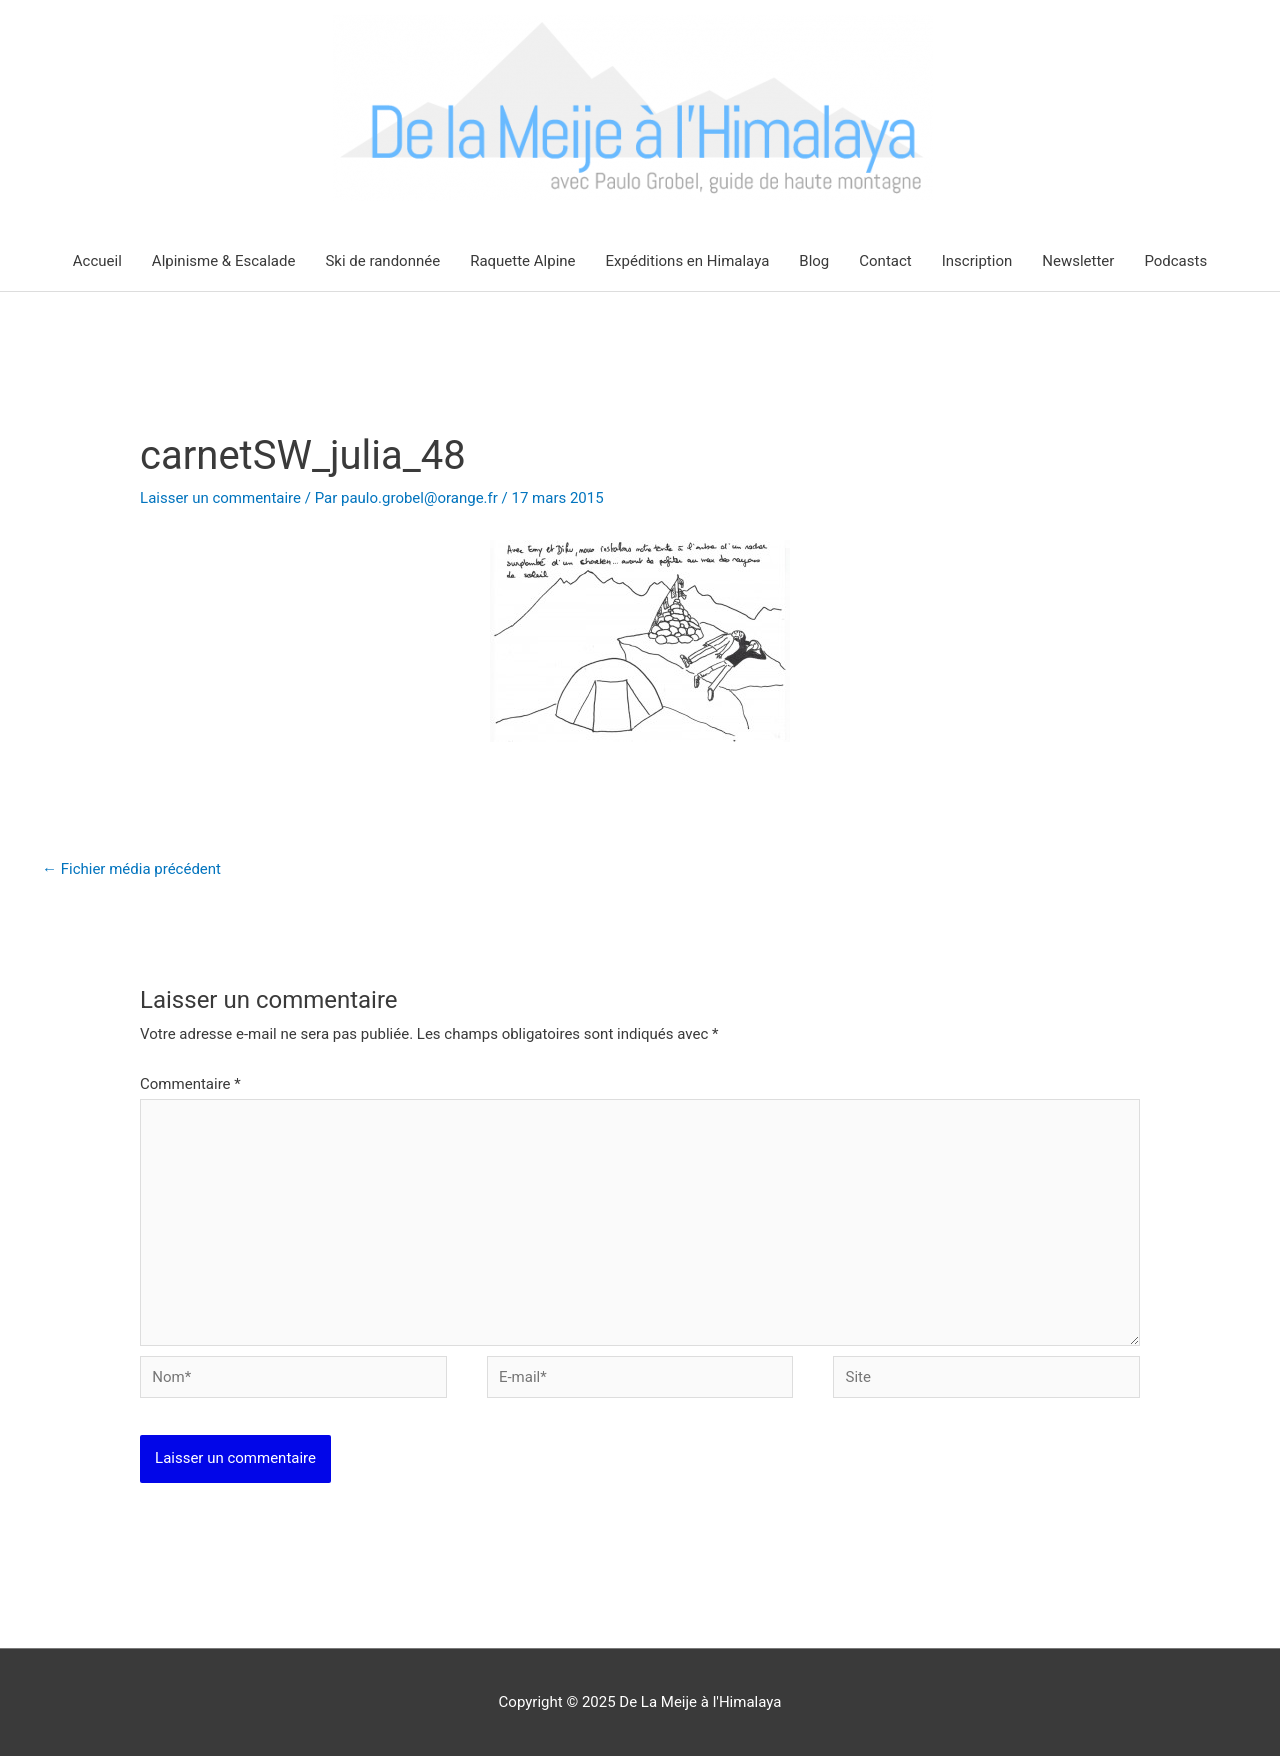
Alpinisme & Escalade (224, 261)
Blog (814, 261)
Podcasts (1175, 261)
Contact (885, 261)
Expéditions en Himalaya (688, 261)
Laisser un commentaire (220, 498)
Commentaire (190, 1084)
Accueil (97, 261)
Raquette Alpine (522, 261)
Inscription (977, 261)
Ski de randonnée (382, 261)
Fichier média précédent (131, 869)
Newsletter (1078, 261)
